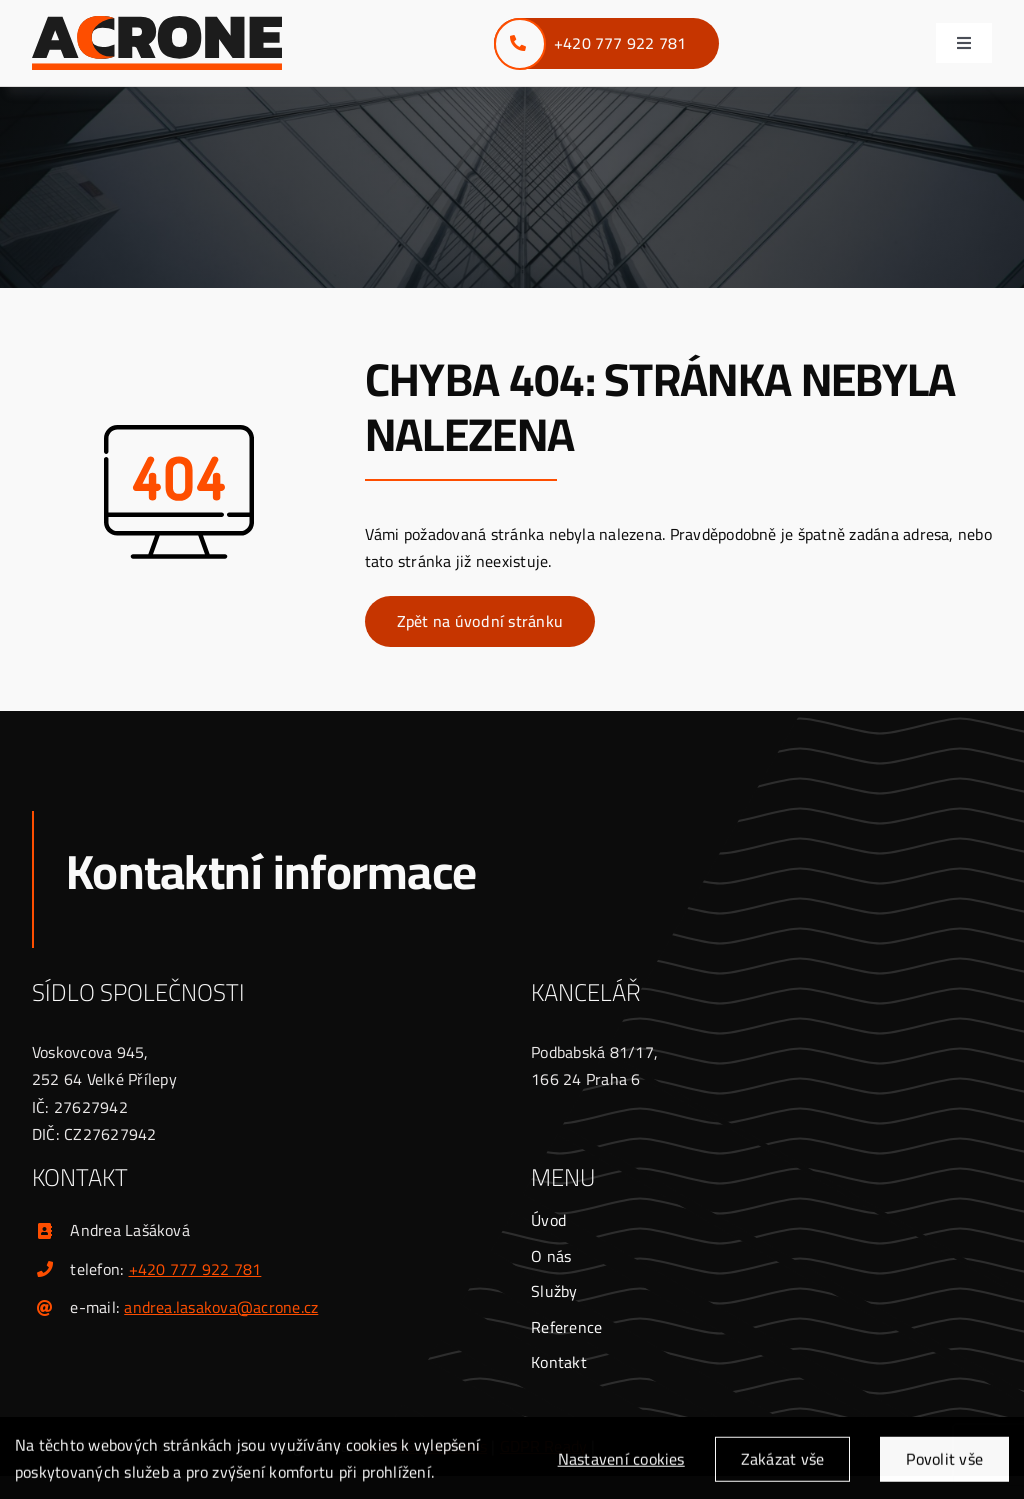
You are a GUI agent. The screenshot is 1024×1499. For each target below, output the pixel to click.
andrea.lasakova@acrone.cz (221, 1307)
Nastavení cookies (621, 1465)
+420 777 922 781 (195, 1269)
